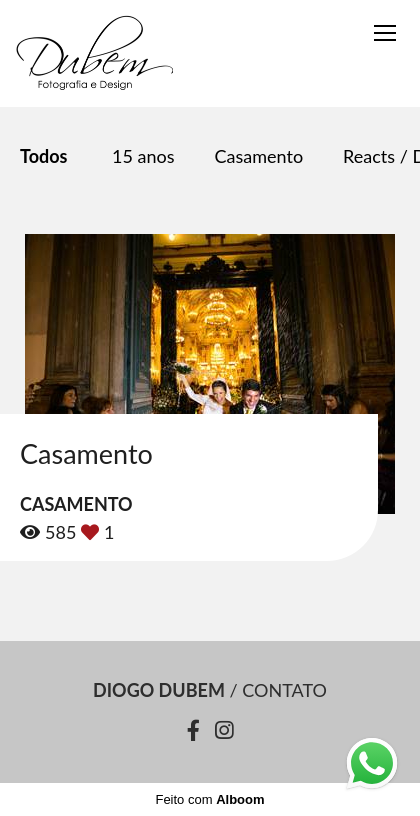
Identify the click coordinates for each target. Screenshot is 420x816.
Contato (284, 690)
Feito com (209, 799)
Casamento (259, 156)
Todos (43, 156)
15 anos (143, 156)
